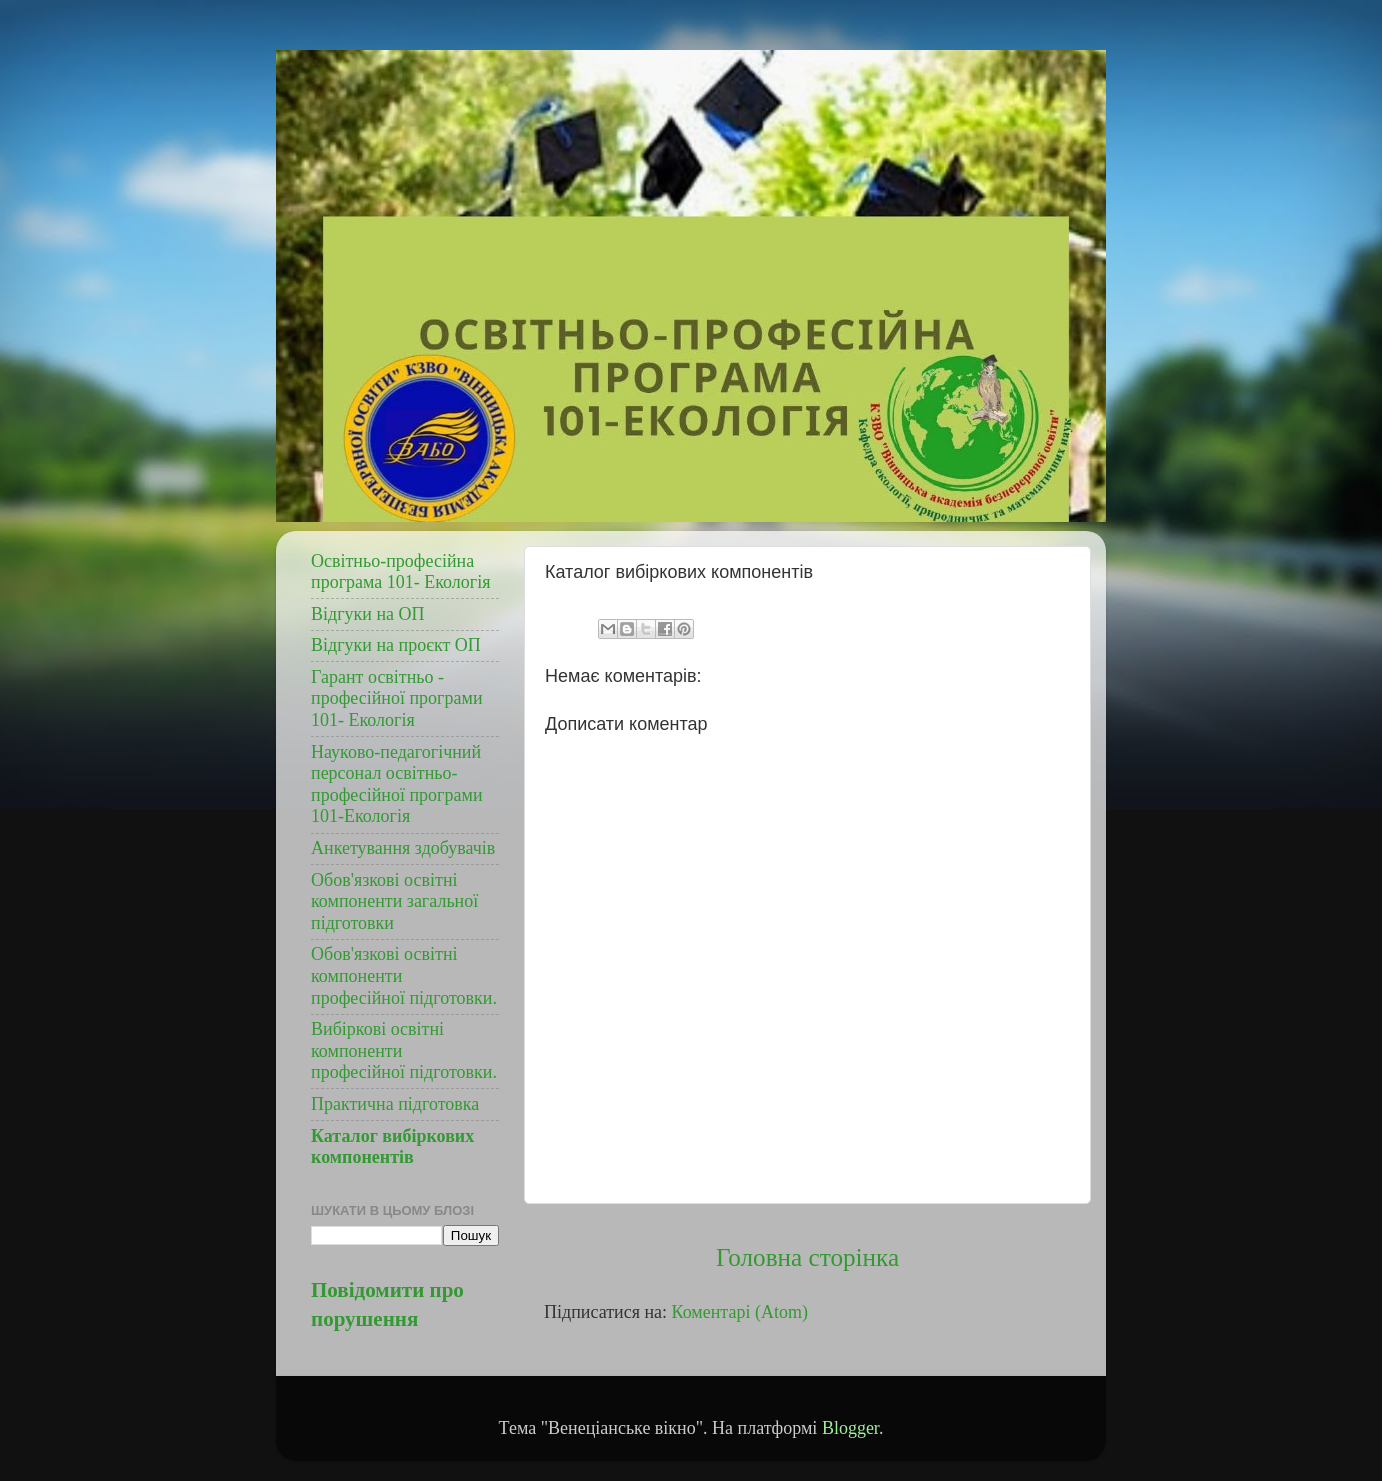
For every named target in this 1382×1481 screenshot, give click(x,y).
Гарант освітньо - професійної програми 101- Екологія (397, 698)
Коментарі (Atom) (740, 1312)
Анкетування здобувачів (403, 848)
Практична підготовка (395, 1104)
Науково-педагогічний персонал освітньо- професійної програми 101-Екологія (397, 784)
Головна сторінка (807, 1257)
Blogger (850, 1428)
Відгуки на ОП (368, 614)
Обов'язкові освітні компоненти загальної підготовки (394, 901)
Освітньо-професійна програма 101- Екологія (401, 572)
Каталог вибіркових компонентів (392, 1147)
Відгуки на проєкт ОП (396, 645)
